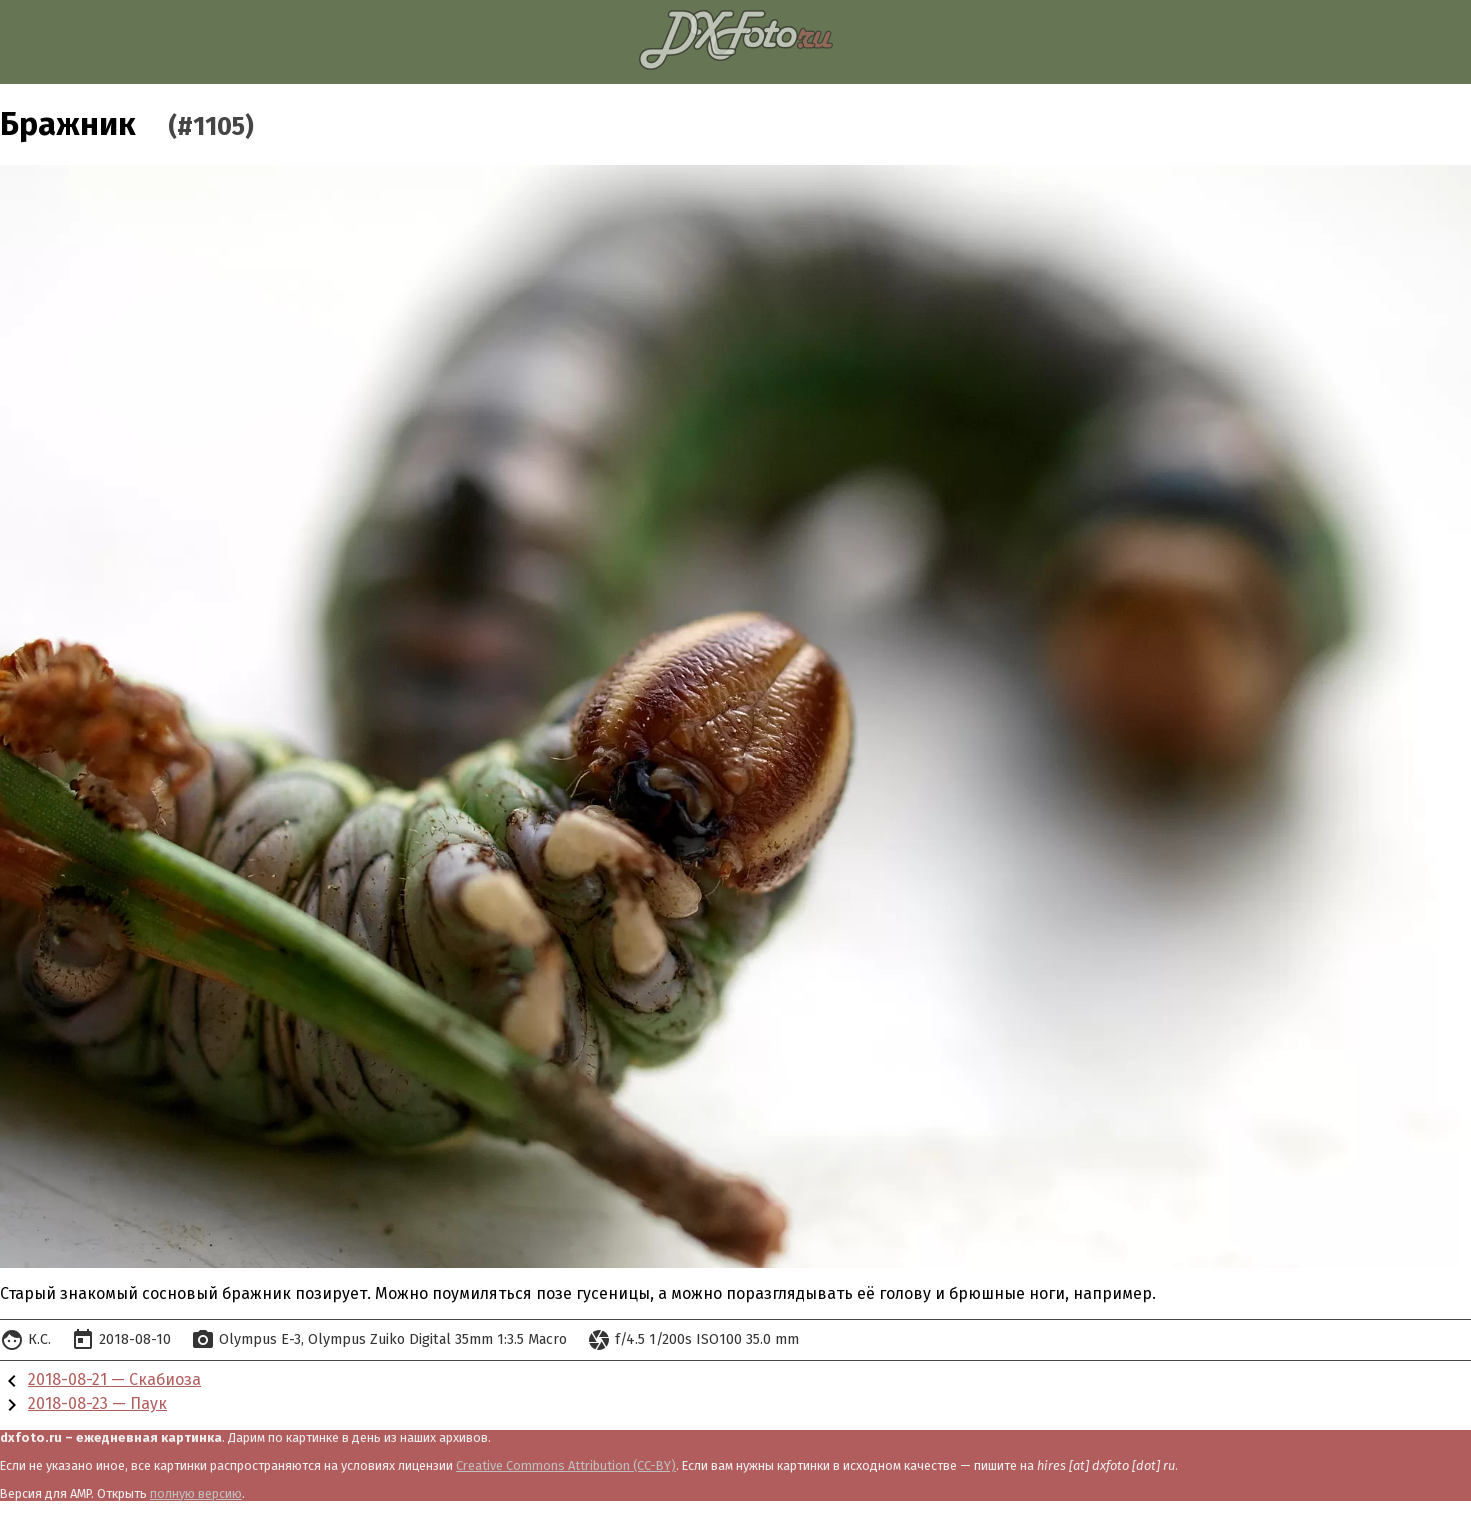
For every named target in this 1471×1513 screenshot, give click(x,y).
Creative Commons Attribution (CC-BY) (566, 1465)
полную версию (196, 1493)
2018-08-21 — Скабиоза (114, 1379)
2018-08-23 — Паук (97, 1403)
